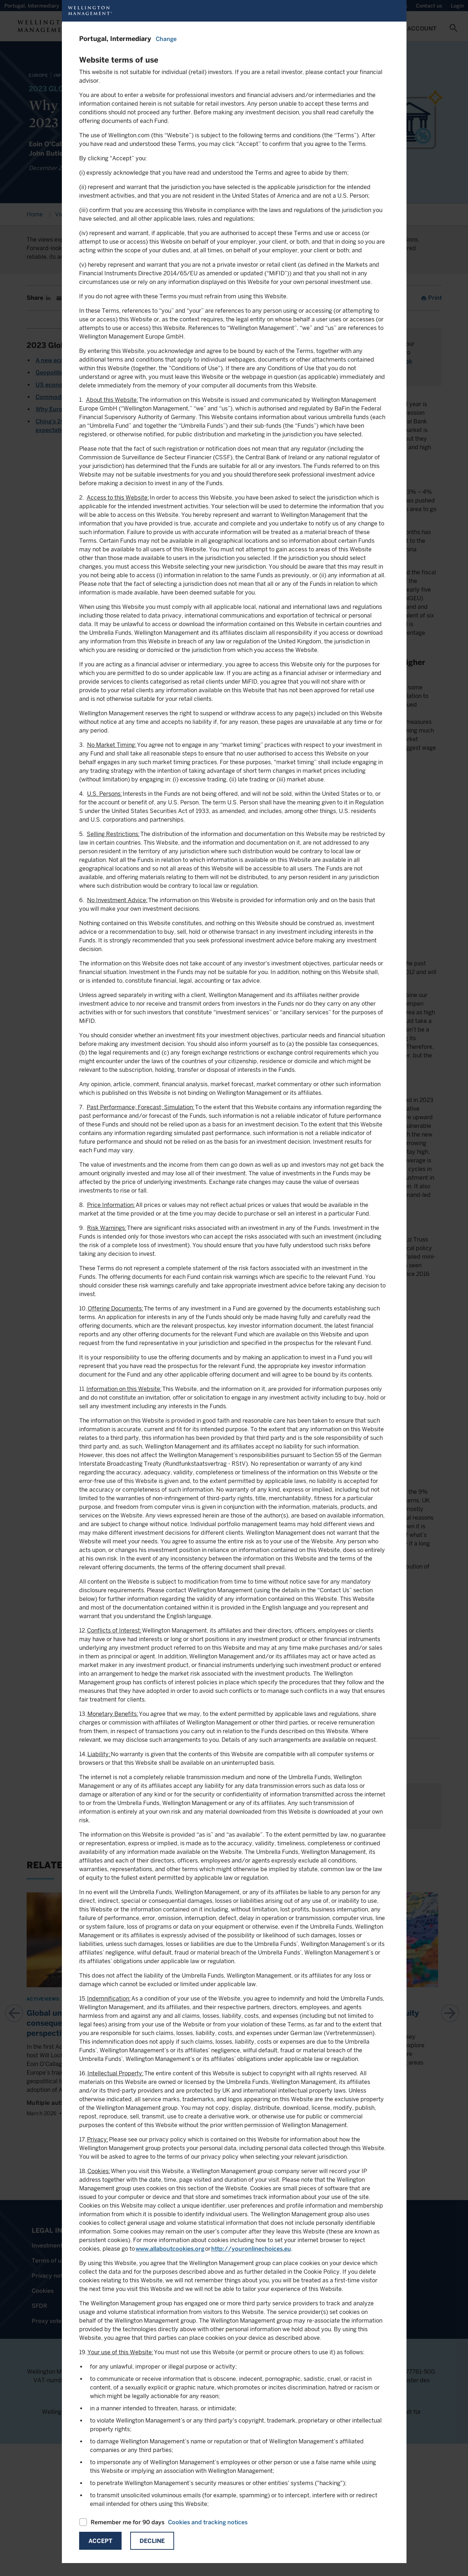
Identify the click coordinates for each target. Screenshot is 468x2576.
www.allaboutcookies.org (170, 2248)
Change (166, 39)
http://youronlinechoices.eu (251, 2248)
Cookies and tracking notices (207, 2522)
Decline (152, 2541)
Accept (100, 2541)
